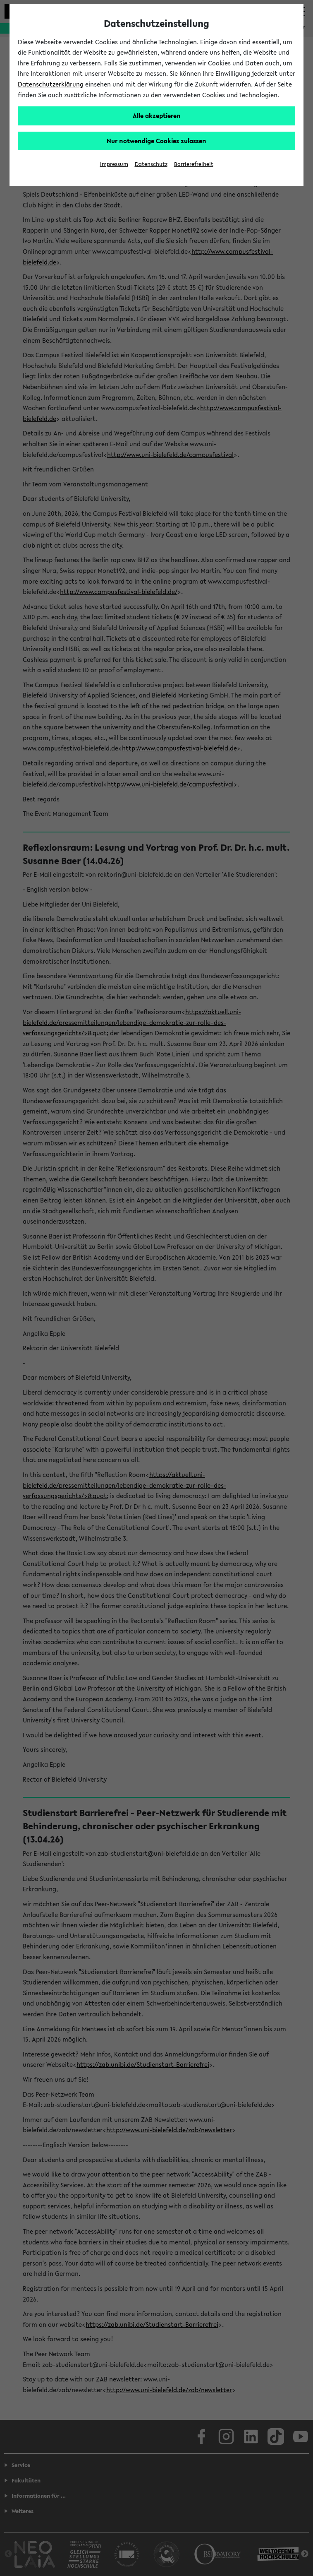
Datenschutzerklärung (51, 84)
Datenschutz (151, 164)
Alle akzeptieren (157, 115)
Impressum (114, 164)
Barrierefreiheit (193, 164)
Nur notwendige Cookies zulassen (156, 140)
